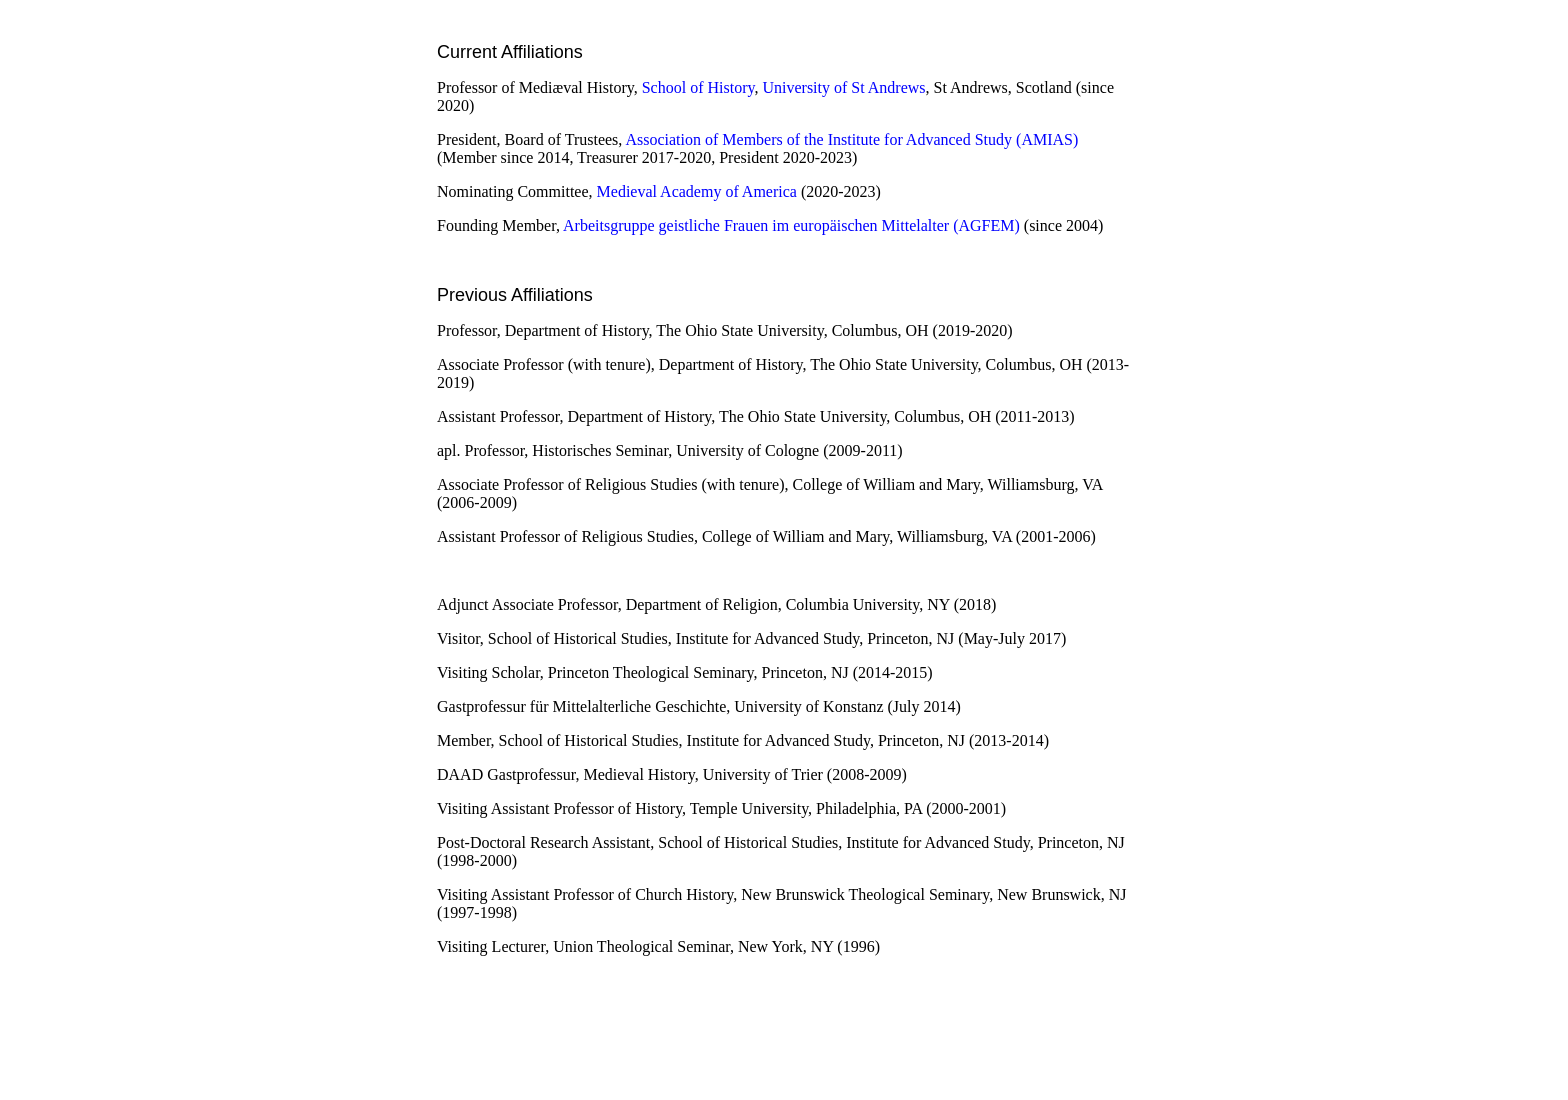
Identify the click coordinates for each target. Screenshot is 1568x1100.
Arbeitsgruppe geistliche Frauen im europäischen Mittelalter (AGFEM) (791, 225)
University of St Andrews (843, 87)
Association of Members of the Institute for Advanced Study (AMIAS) (851, 139)
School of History (698, 87)
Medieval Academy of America (697, 191)
